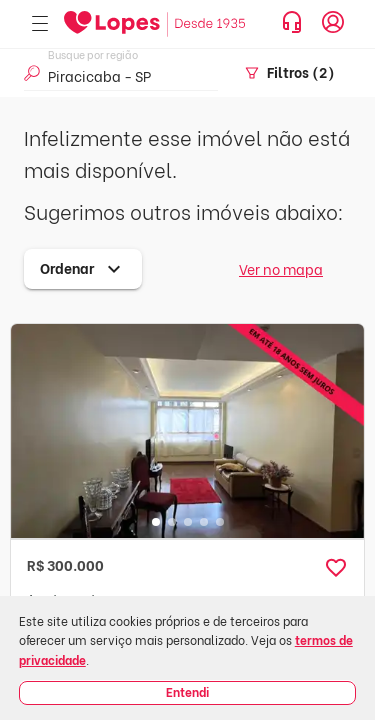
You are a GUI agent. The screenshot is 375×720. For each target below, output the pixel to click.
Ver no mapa (281, 268)
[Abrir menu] (40, 24)
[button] (336, 568)
